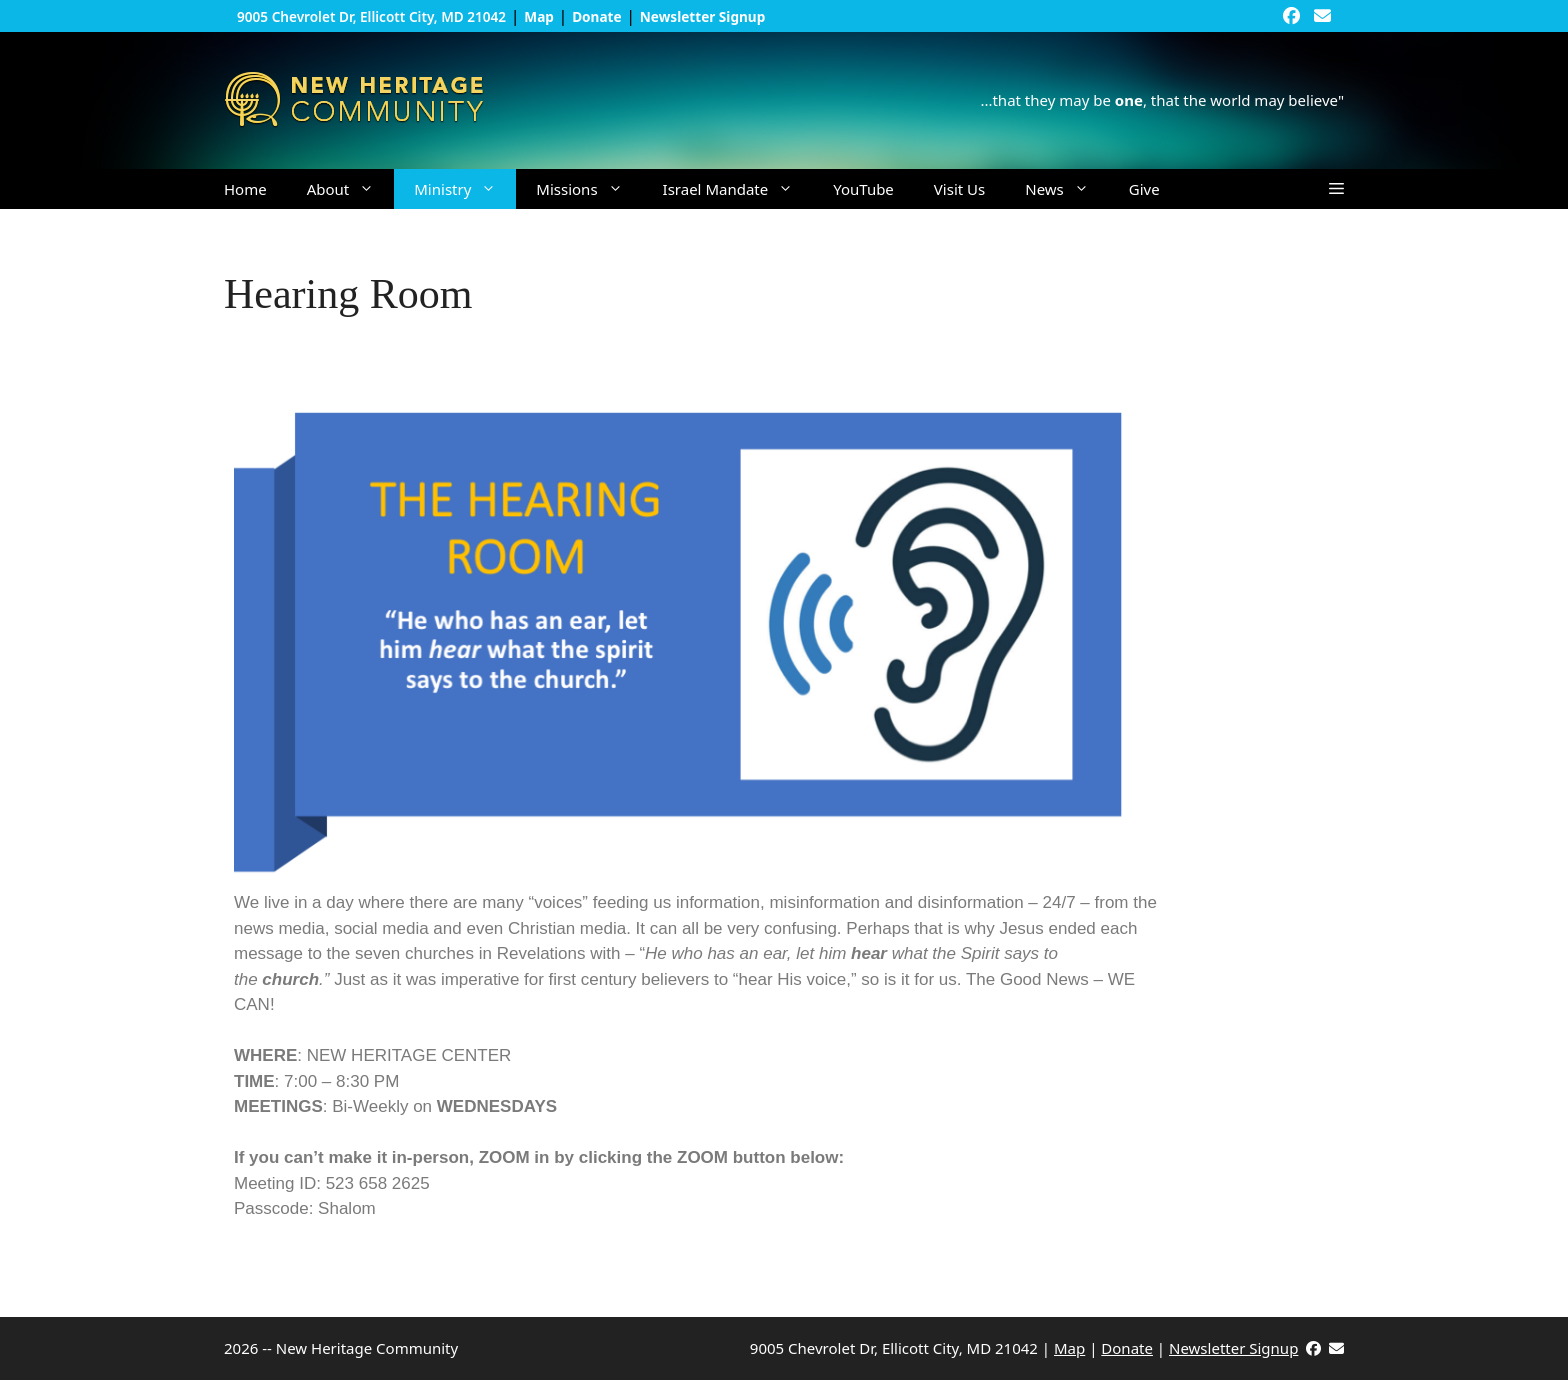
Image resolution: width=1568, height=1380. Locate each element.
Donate (1127, 1348)
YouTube (863, 189)
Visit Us (959, 189)
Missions (589, 189)
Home (245, 189)
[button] (1336, 189)
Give (1144, 189)
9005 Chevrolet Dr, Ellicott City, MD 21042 (371, 16)
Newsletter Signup (1233, 1348)
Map (1069, 1348)
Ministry (465, 189)
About (351, 189)
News (1067, 189)
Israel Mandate (738, 189)
